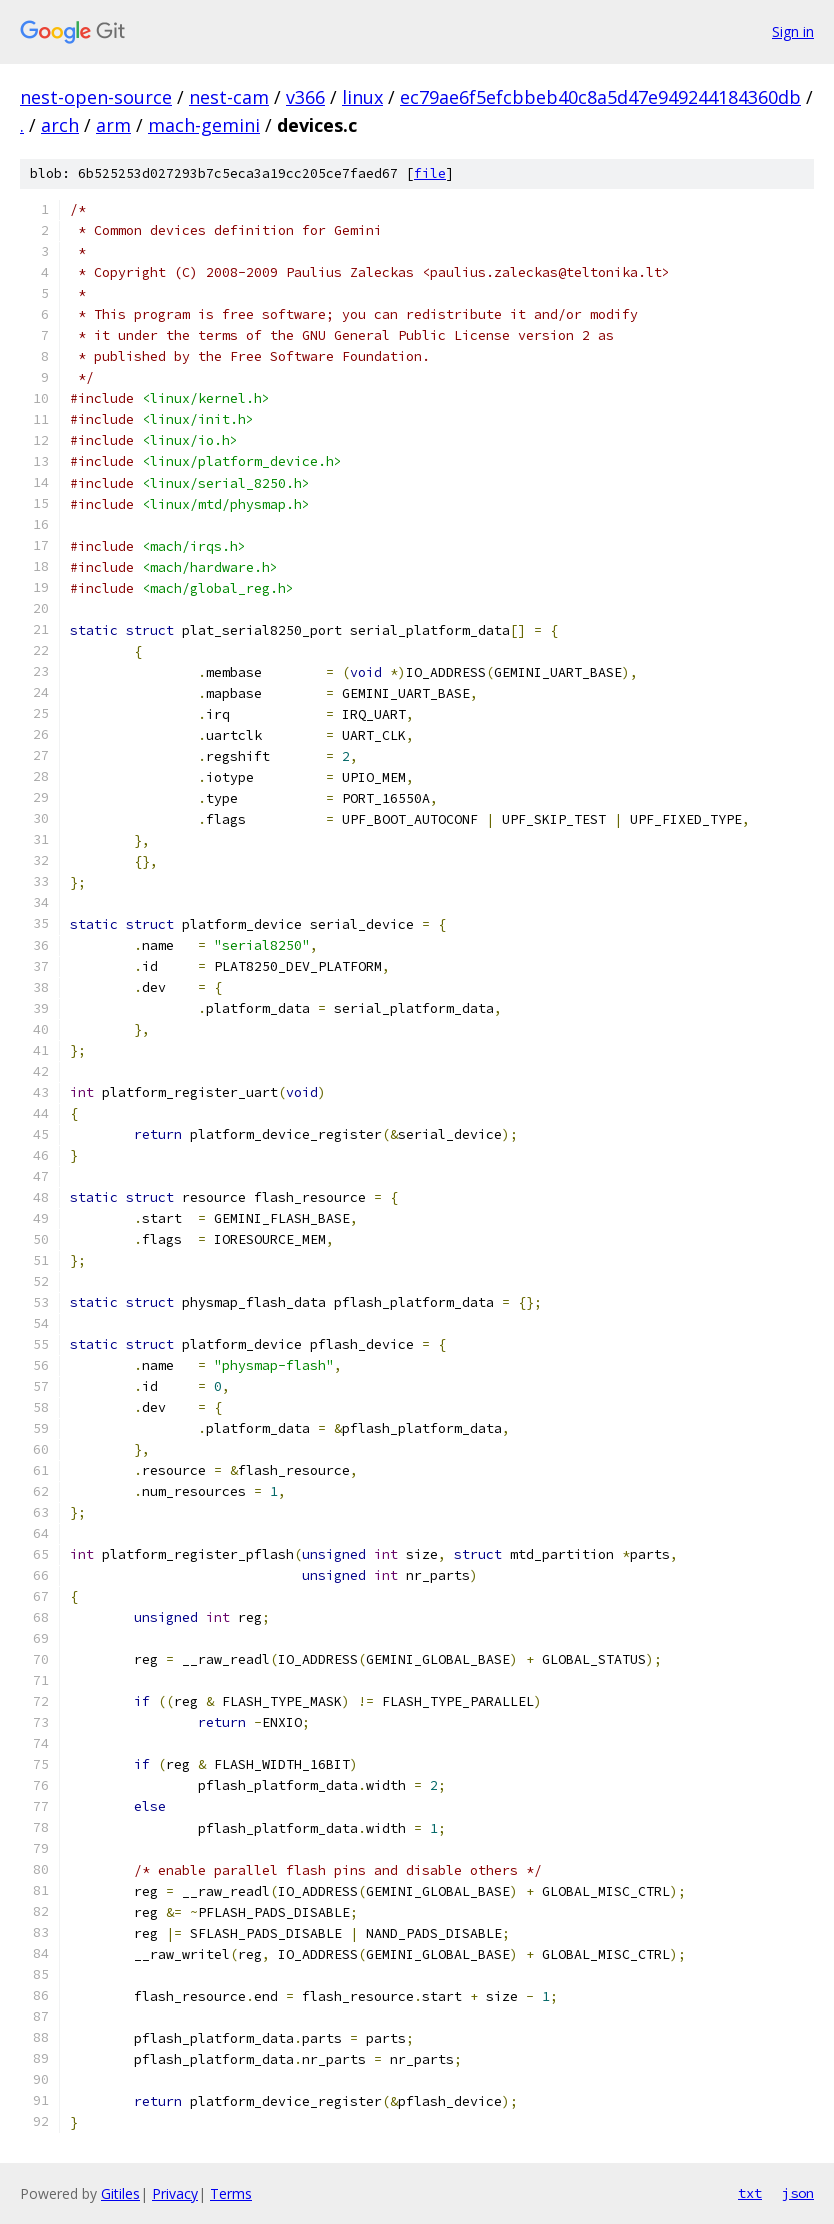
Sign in (793, 31)
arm (113, 125)
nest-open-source (96, 97)
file (430, 173)
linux (362, 97)
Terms (231, 2193)
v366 (305, 97)
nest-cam (229, 97)
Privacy (175, 2193)
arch (60, 125)
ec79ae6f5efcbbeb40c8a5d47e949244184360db (600, 97)
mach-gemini (204, 125)
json (798, 2193)
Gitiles (120, 2193)
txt (750, 2193)
